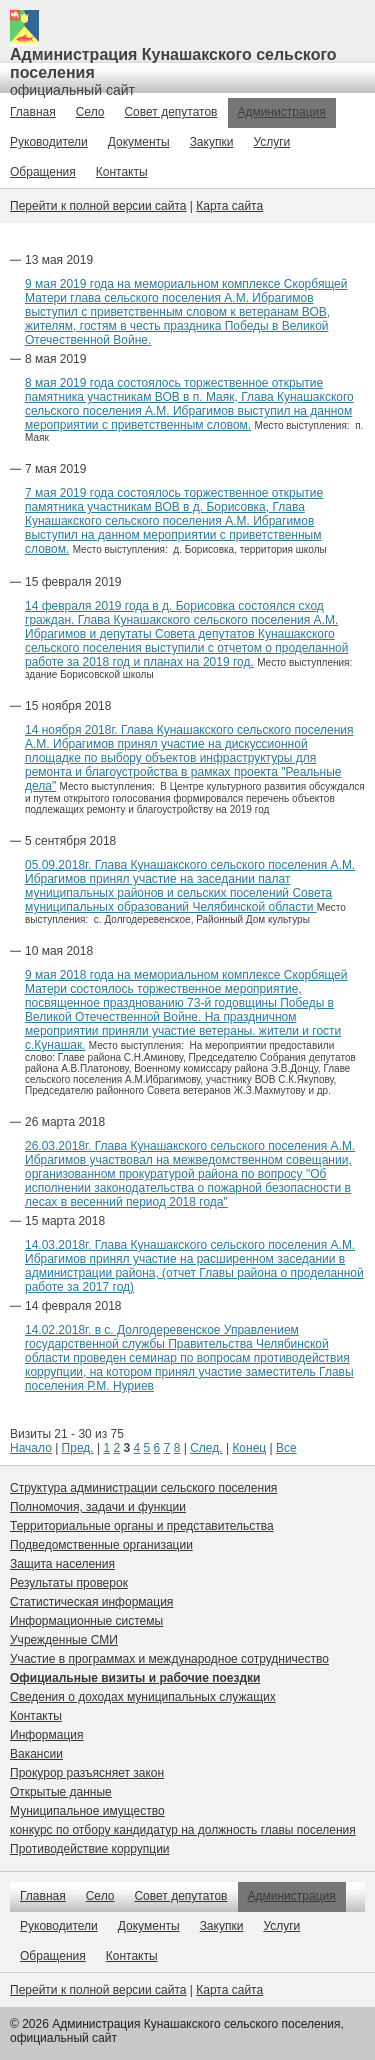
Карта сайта (229, 206)
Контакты (122, 172)
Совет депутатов (170, 112)
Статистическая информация (91, 1602)
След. (206, 1448)
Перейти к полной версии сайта (98, 206)
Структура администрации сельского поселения (143, 1488)
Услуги (271, 142)
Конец (249, 1448)
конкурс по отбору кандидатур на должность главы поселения (183, 1830)
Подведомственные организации (101, 1545)
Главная (33, 112)
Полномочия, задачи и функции (98, 1507)
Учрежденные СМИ (64, 1640)
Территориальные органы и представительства (142, 1526)
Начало (31, 1448)
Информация (46, 1735)
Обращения (43, 172)
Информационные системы (86, 1621)
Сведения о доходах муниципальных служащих (143, 1697)
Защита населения (62, 1564)
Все (286, 1448)
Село (90, 112)
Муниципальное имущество (87, 1811)
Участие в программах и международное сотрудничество (169, 1659)
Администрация (282, 112)
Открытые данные (61, 1792)
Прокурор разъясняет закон (87, 1773)
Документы (139, 142)
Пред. (78, 1448)
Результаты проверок (69, 1583)
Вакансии (36, 1754)
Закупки (212, 142)
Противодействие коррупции (90, 1849)
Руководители (49, 142)
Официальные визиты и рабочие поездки (135, 1678)
